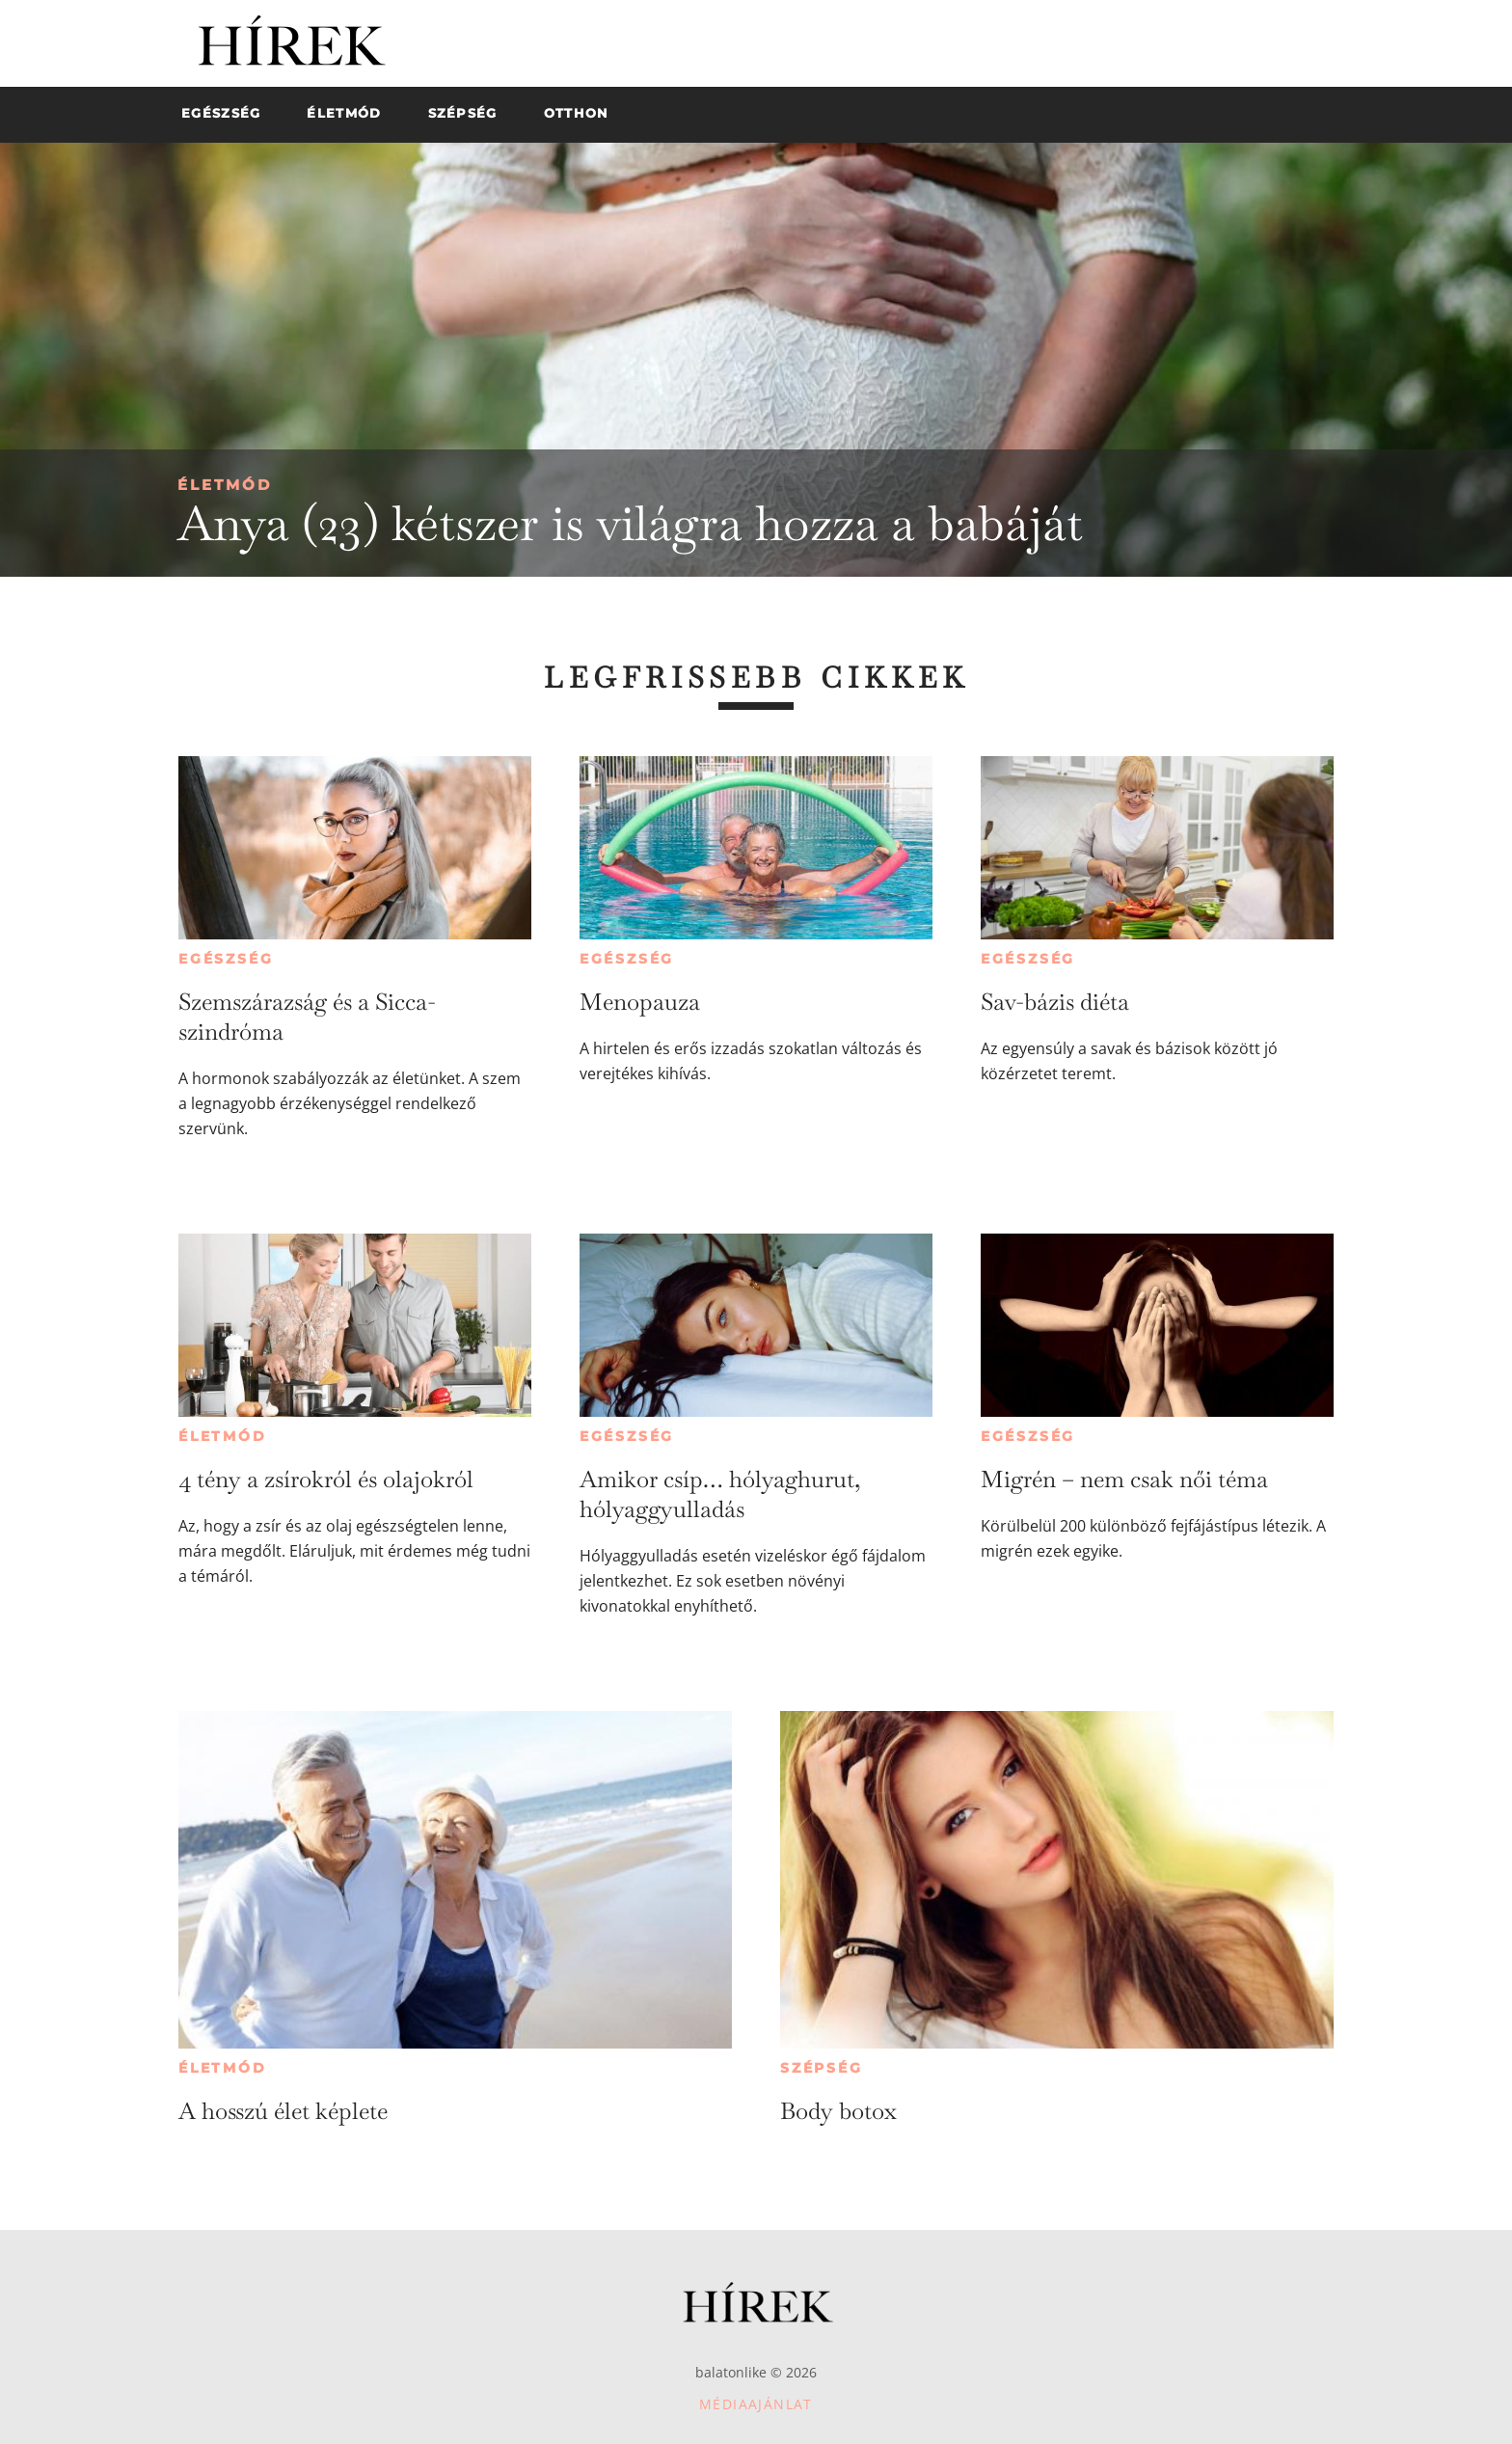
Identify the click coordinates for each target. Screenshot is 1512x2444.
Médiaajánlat (756, 2404)
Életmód (224, 484)
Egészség (225, 958)
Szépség (821, 2068)
